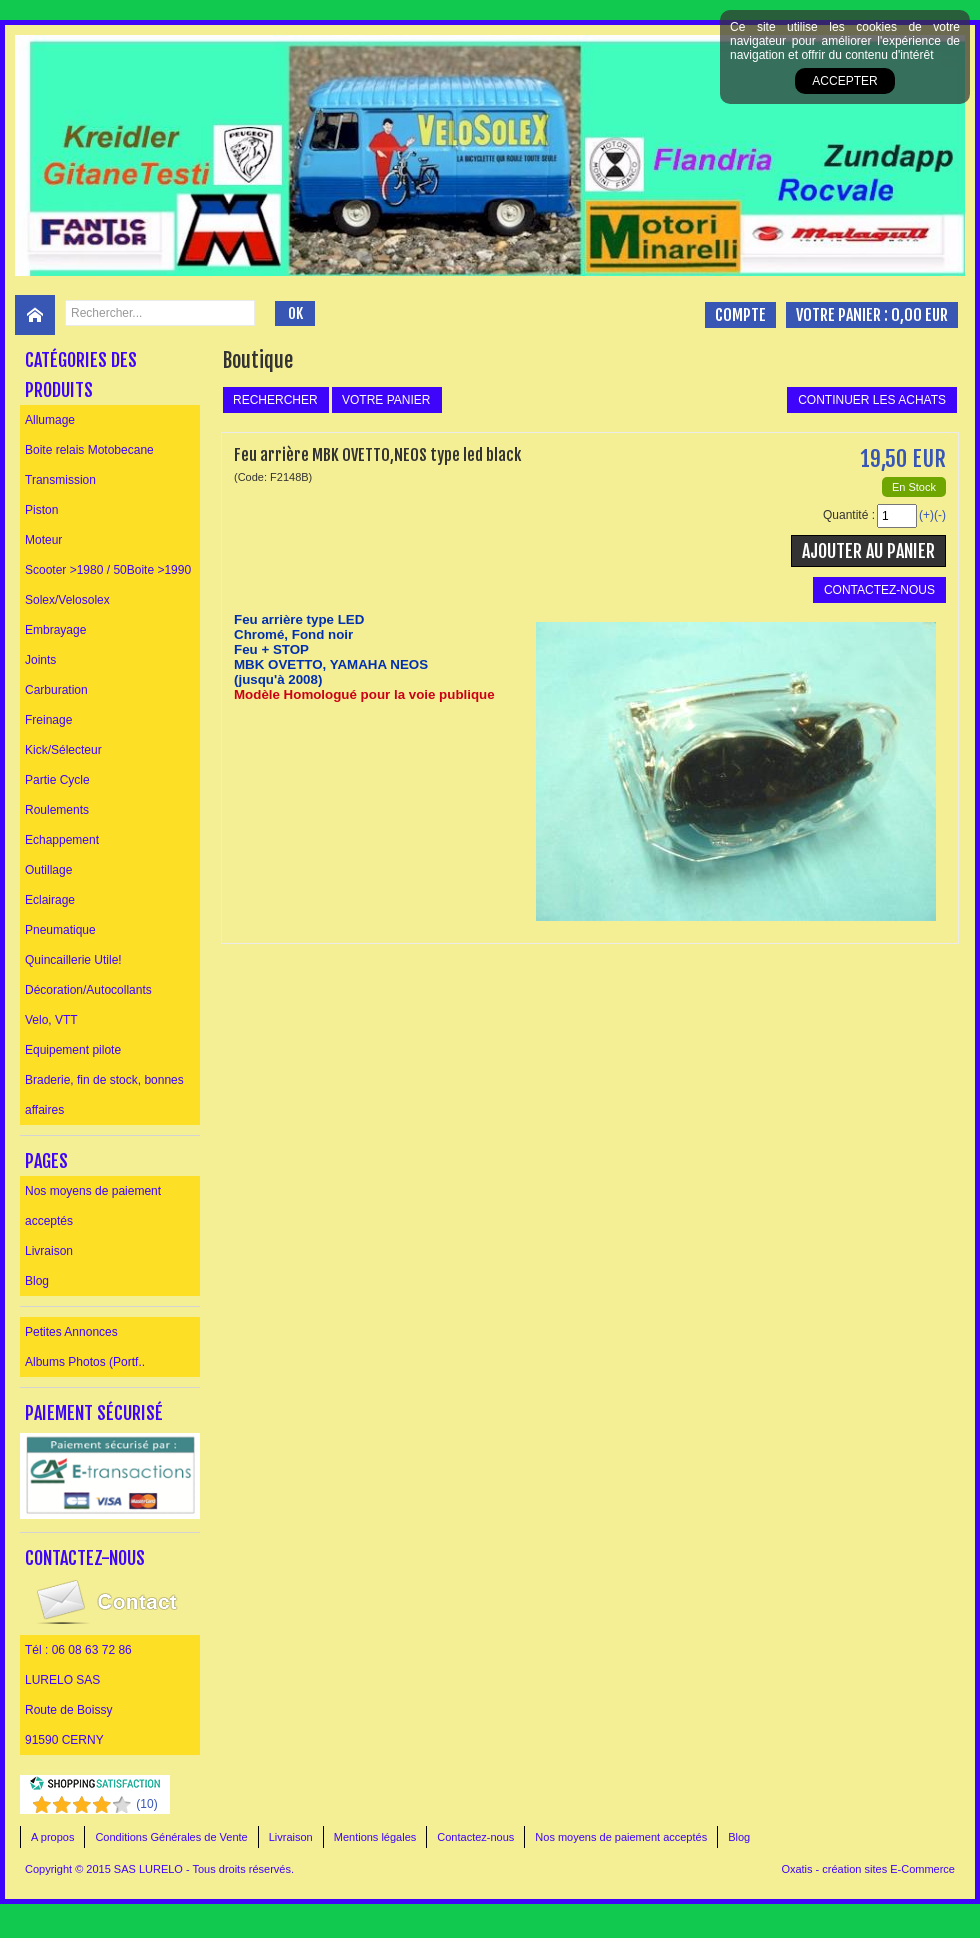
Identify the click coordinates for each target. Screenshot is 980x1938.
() (146, 1804)
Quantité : (849, 515)
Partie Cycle (57, 780)
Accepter (844, 81)
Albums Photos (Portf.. (85, 1362)
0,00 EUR (919, 315)
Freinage (48, 720)
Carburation (56, 690)
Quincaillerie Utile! (73, 960)
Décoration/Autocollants (88, 990)
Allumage (50, 420)
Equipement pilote (73, 1050)
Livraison (49, 1251)
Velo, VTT (51, 1020)
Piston (41, 510)
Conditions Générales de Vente (171, 1837)
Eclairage (50, 900)
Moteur (43, 540)
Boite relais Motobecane (89, 450)
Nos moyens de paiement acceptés (93, 1206)
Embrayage (55, 630)
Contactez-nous (475, 1837)
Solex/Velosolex (67, 600)
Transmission (60, 480)
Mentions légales (375, 1837)
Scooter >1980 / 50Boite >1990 (108, 570)
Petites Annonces (71, 1332)
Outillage (48, 870)
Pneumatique (60, 930)
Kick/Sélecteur (63, 750)
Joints (40, 660)
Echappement (62, 840)
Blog (37, 1281)
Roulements (57, 810)
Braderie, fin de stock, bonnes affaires (104, 1095)
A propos (52, 1837)
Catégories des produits (81, 375)
